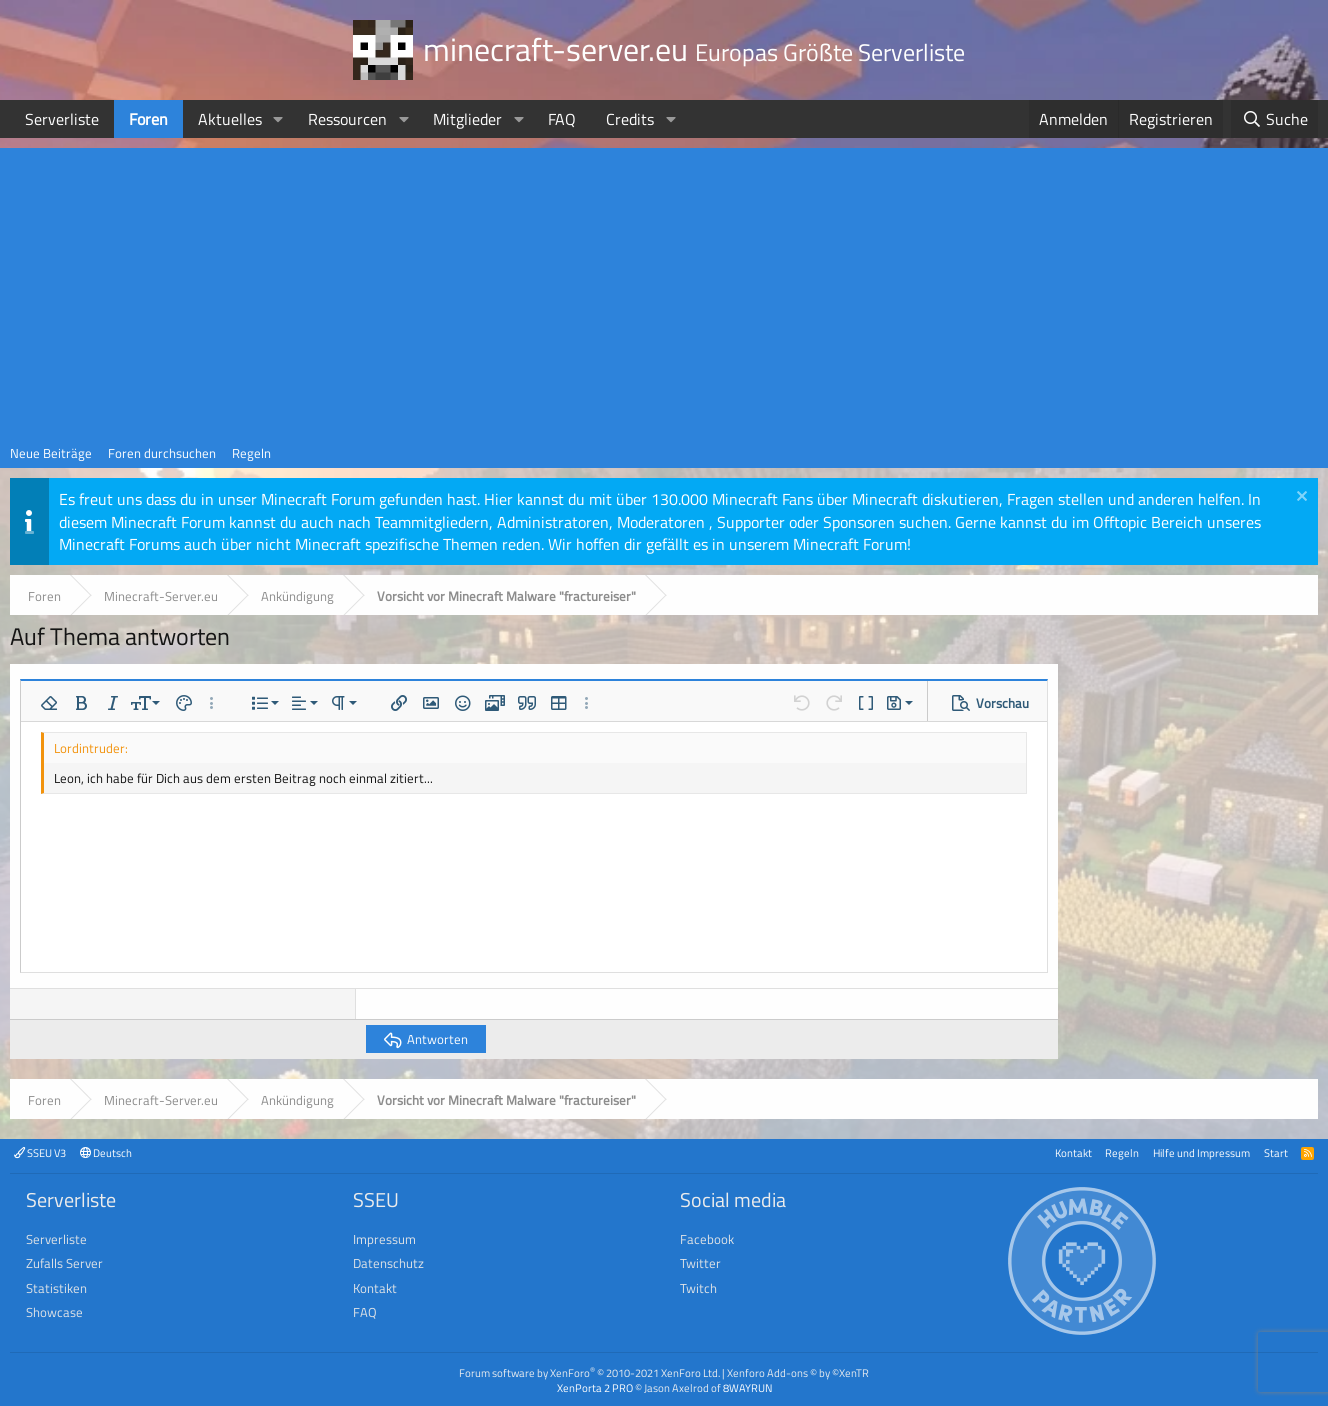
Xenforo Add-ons (798, 1372)
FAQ (562, 119)
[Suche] (1274, 119)
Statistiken (56, 1288)
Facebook (707, 1239)
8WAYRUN (747, 1387)
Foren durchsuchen (162, 453)
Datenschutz (388, 1263)
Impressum (384, 1239)
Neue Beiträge (51, 453)
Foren (148, 119)
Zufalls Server (64, 1263)
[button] (278, 119)
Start (1276, 1152)
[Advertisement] (664, 288)
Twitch (698, 1288)
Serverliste (62, 119)
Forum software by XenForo (589, 1372)
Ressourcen (347, 119)
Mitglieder (467, 119)
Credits (630, 119)
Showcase (54, 1312)
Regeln (251, 453)
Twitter (700, 1263)
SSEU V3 (40, 1152)
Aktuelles (230, 119)
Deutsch (106, 1152)
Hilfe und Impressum (1201, 1152)
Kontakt (1073, 1152)
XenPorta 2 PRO (595, 1387)
